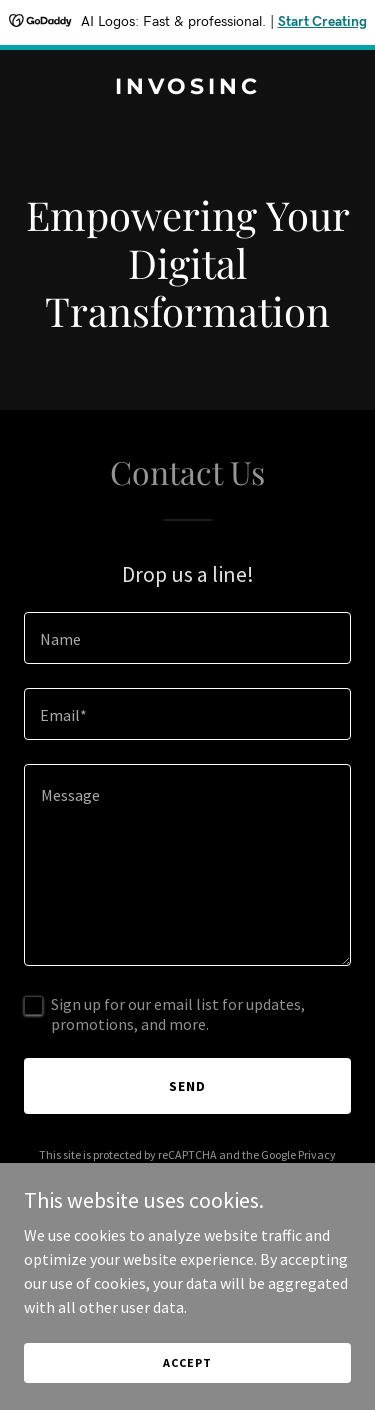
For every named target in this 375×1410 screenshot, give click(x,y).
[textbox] (187, 638)
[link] (187, 88)
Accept (187, 1362)
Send (187, 1086)
